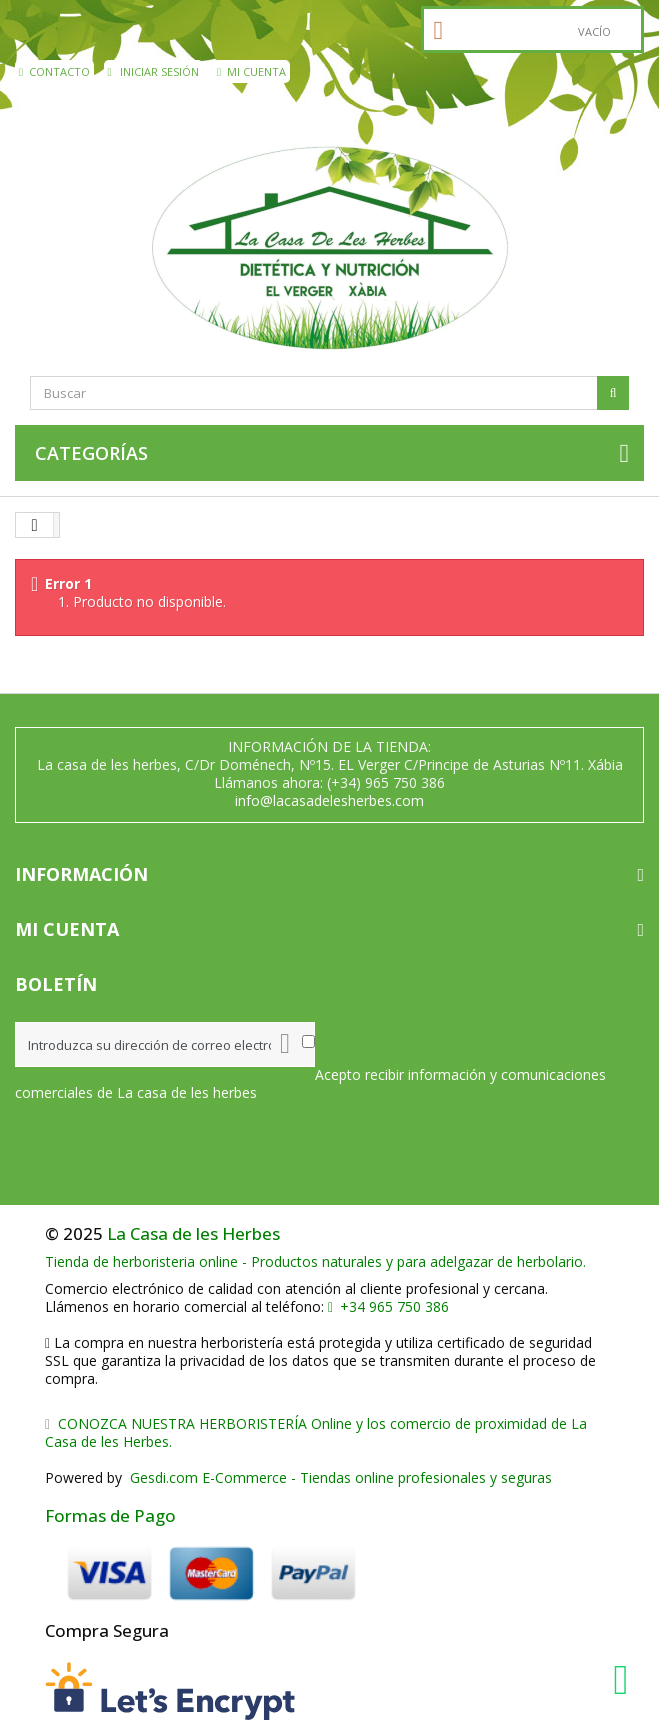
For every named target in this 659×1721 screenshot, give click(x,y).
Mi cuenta (251, 71)
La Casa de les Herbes (193, 1233)
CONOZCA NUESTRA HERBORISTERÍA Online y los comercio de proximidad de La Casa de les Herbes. (316, 1432)
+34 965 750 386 (388, 1306)
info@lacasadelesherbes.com (329, 800)
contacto (54, 71)
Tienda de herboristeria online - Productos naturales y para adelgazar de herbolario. (315, 1261)
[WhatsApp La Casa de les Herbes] (626, 1680)
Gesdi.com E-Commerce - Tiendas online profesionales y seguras (339, 1477)
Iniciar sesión (154, 71)
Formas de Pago (110, 1515)
